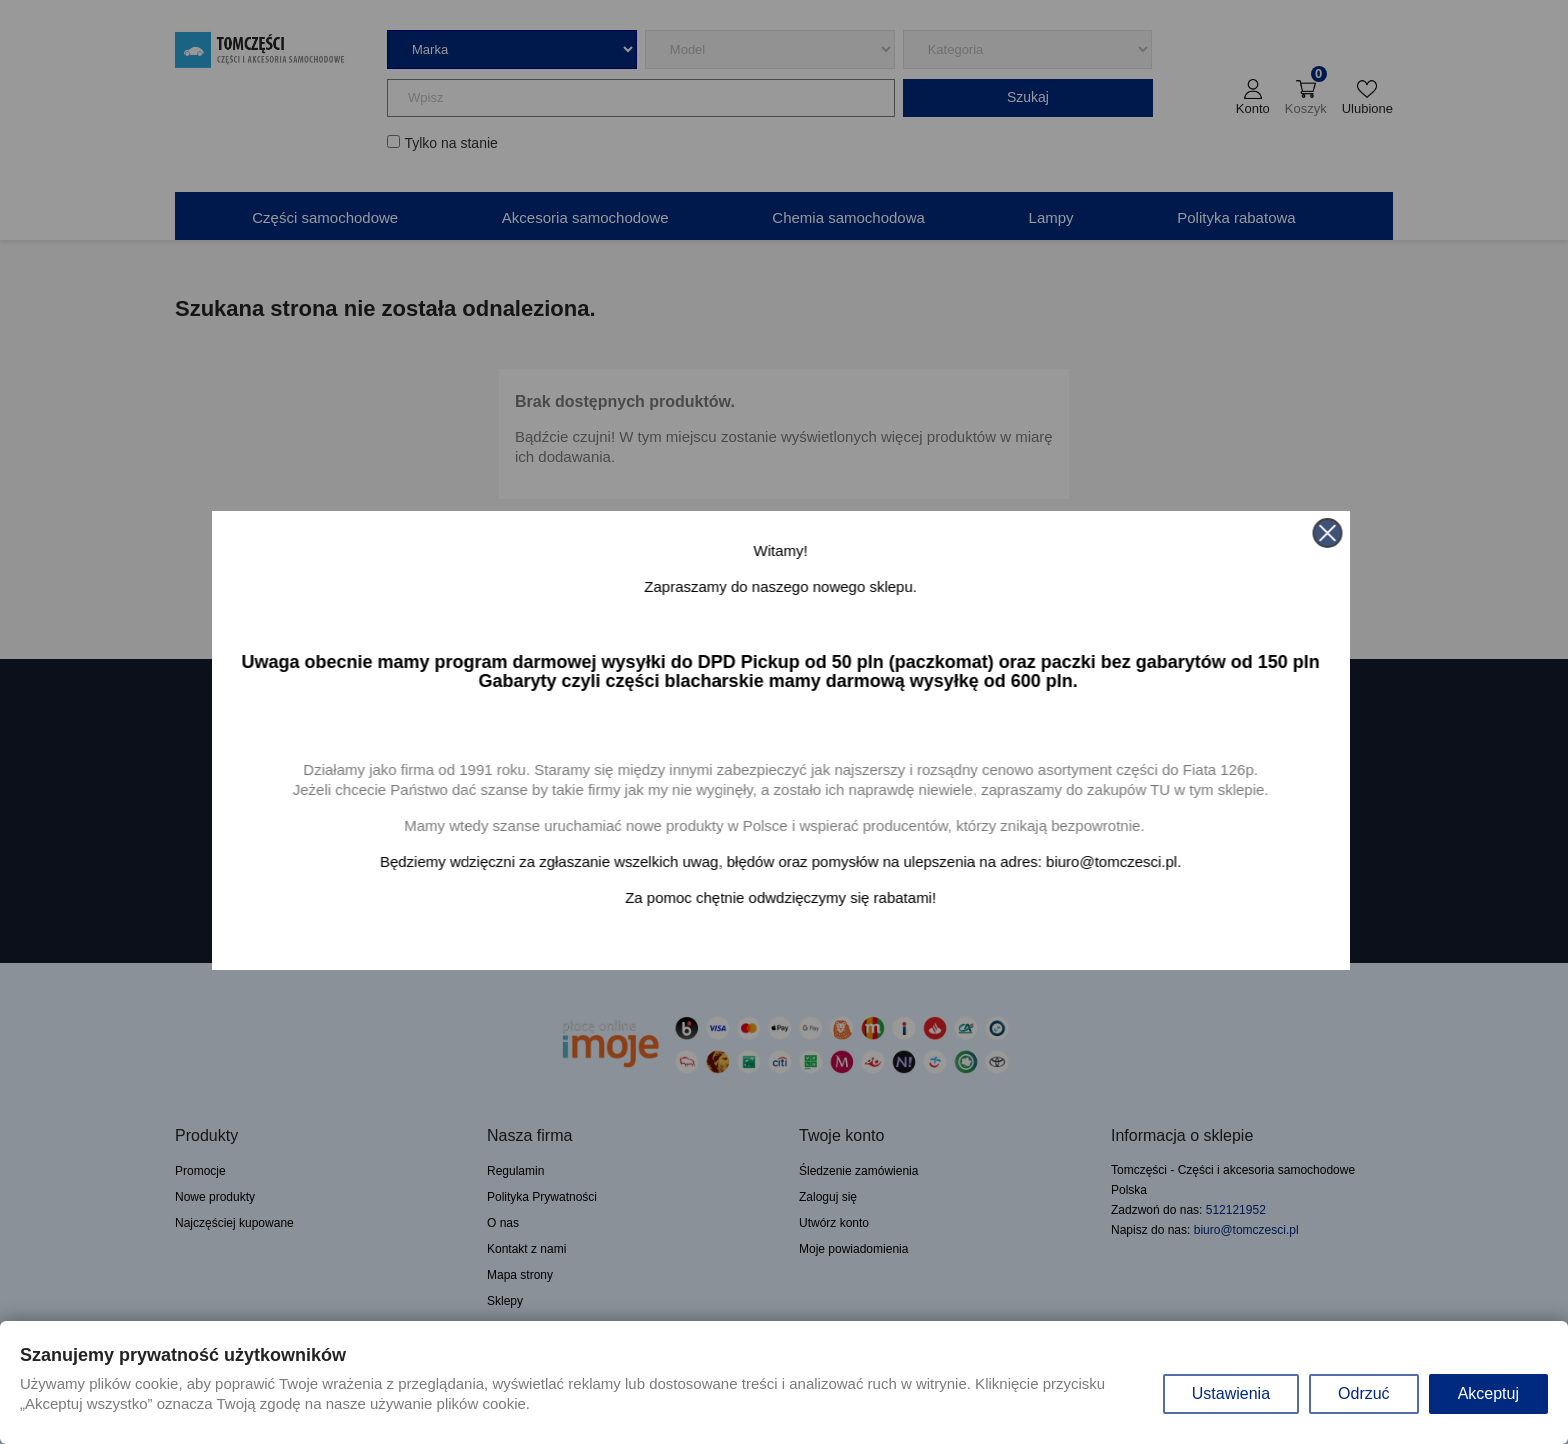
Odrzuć (1364, 1393)
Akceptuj (1488, 1393)
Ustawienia (1231, 1393)
